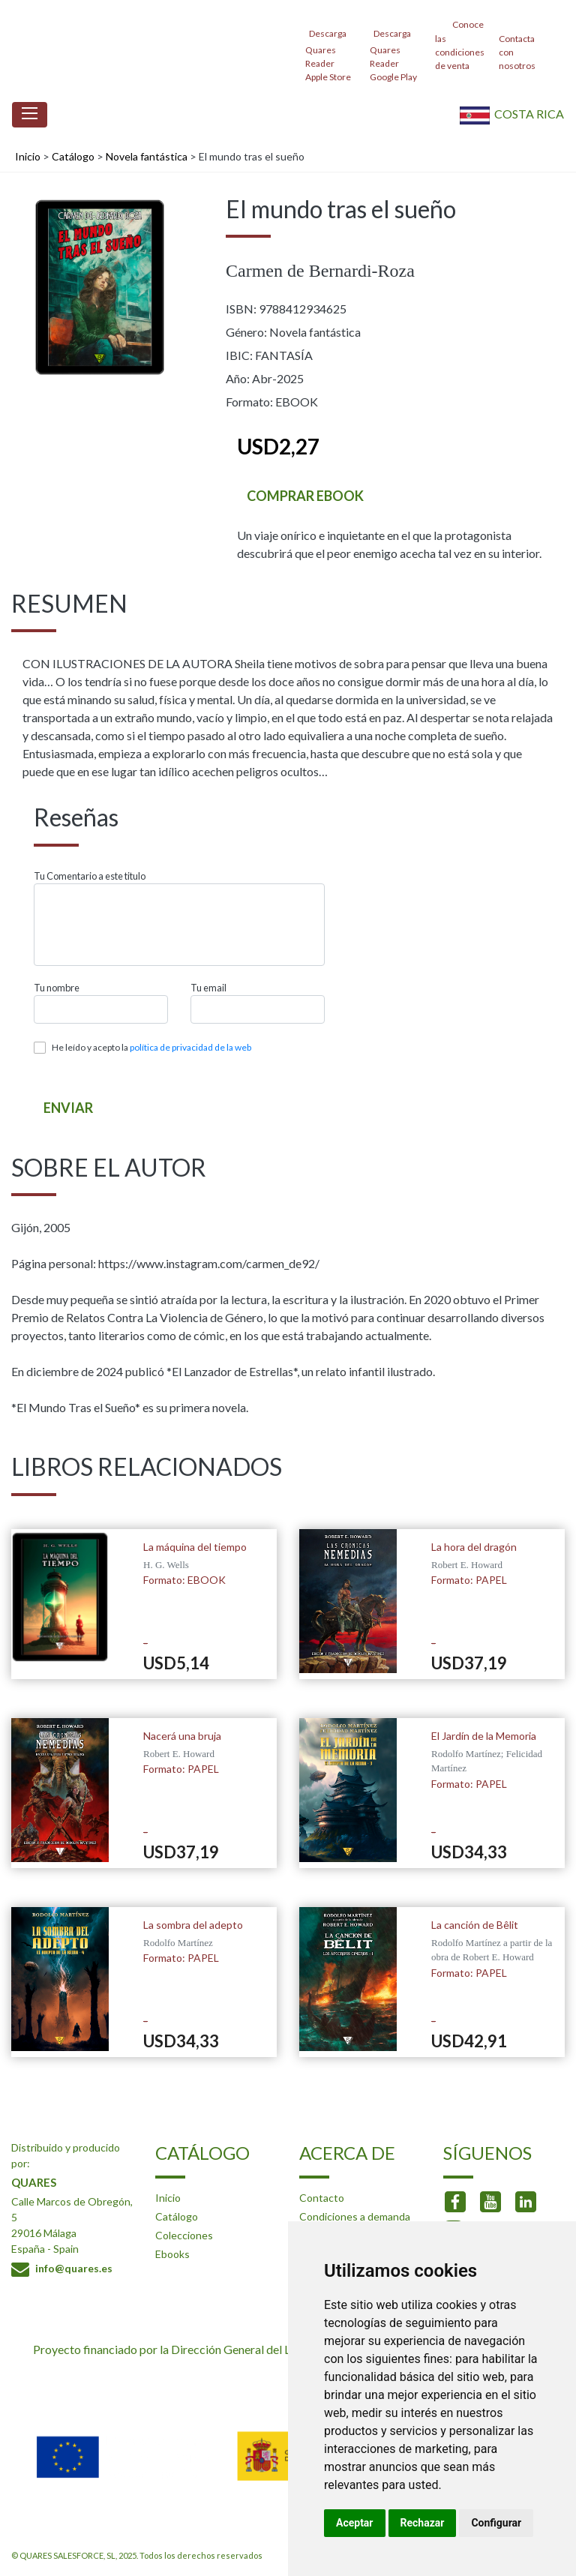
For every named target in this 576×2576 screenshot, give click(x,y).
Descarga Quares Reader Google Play (393, 50)
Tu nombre (57, 988)
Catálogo (73, 156)
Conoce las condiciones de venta (459, 43)
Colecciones (184, 2235)
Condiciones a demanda (354, 2216)
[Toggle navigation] (29, 114)
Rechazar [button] (422, 2523)
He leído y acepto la (151, 1047)
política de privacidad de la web (190, 1047)
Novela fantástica (147, 156)
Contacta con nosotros (517, 43)
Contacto (321, 2197)
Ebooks (172, 2254)
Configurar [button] (496, 2523)
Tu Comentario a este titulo (90, 876)
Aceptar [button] (355, 2523)
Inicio (27, 156)
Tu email (208, 988)
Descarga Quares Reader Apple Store (328, 50)
